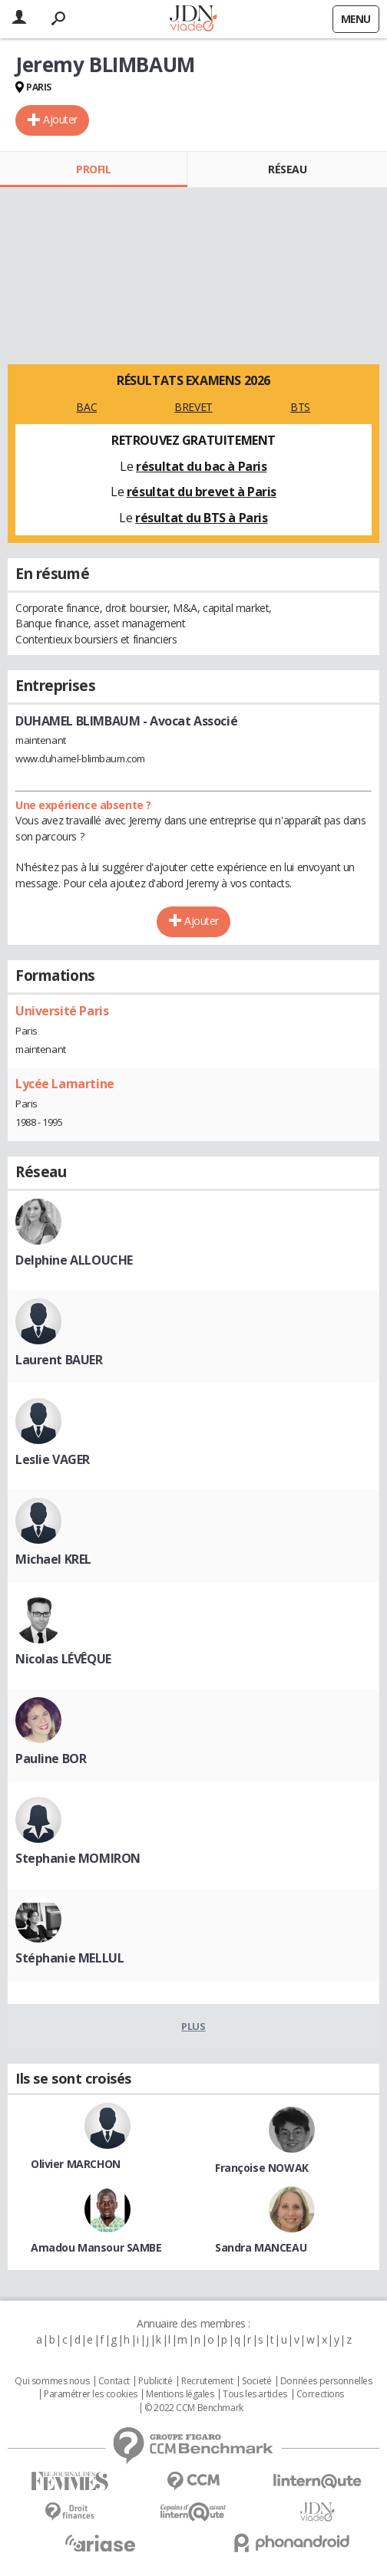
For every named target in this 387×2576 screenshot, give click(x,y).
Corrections (320, 2394)
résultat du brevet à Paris (201, 491)
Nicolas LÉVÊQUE (63, 1658)
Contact (114, 2381)
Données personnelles (326, 2381)
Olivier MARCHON (76, 2164)
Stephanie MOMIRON (78, 1858)
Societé (256, 2381)
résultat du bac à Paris (201, 466)
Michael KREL (53, 1559)
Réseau (287, 169)
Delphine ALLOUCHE (74, 1260)
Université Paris (61, 1010)
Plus (193, 2026)
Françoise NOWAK (262, 2167)
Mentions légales (179, 2394)
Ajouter (60, 119)
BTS (300, 407)
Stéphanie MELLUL (69, 1957)
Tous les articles (255, 2394)
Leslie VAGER (52, 1459)
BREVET (193, 407)
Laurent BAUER (59, 1359)
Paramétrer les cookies (90, 2394)
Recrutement (207, 2381)
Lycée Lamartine (64, 1083)
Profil (93, 169)
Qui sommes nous (52, 2381)
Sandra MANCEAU (260, 2247)
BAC (86, 407)
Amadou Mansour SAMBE (96, 2247)
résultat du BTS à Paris (201, 517)
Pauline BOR (50, 1758)
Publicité (155, 2381)
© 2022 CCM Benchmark (193, 2408)
